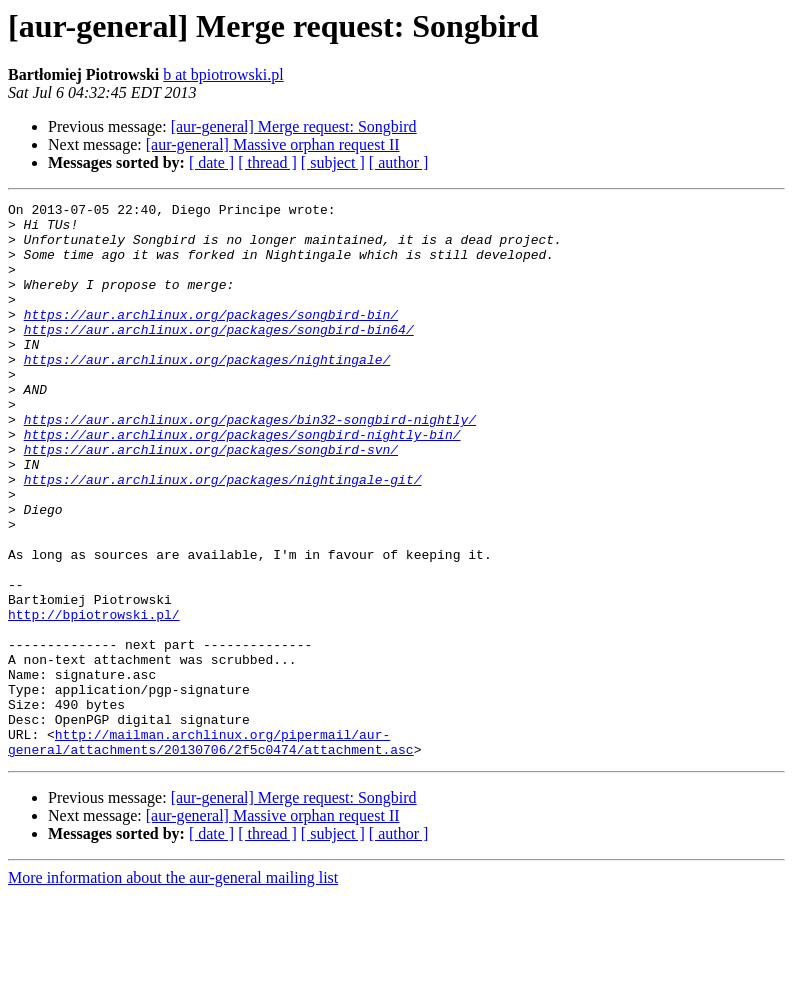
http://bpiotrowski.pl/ (94, 698)
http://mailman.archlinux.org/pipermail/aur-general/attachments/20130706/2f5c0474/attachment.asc (211, 851)
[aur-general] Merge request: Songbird (294, 126)
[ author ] (399, 162)
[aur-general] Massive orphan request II (273, 144)
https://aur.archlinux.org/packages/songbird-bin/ (211, 338)
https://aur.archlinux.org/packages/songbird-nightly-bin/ (242, 482)
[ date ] (211, 162)
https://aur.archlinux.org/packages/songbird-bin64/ (219, 356)
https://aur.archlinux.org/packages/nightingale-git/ (223, 536)
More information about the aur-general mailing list (173, 988)
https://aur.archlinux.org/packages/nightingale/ (207, 392)
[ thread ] (267, 162)
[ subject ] (333, 162)
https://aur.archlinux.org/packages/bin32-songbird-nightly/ (250, 464)
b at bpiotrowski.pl (223, 74)
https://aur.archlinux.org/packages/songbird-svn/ (211, 500)
